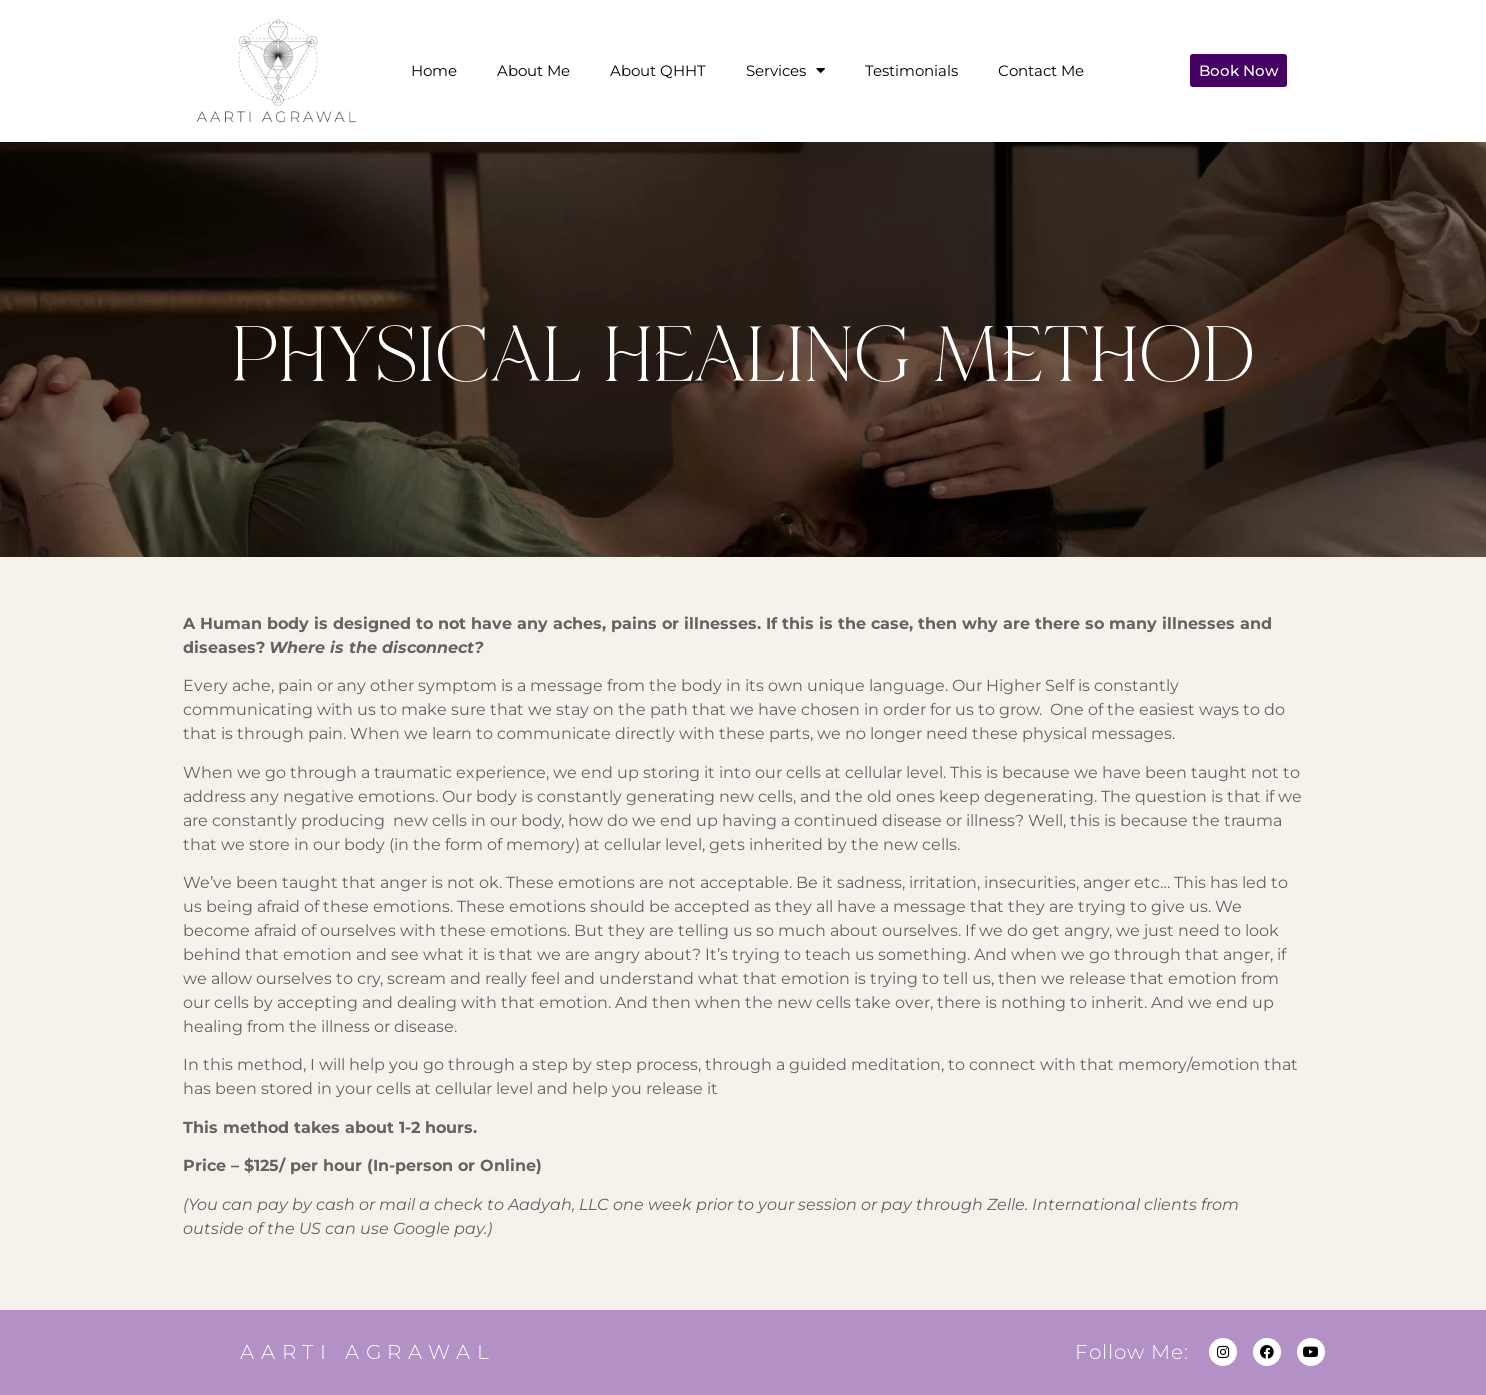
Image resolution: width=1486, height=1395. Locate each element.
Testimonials (911, 70)
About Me (533, 70)
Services (785, 70)
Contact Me (1041, 70)
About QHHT (658, 70)
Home (434, 70)
